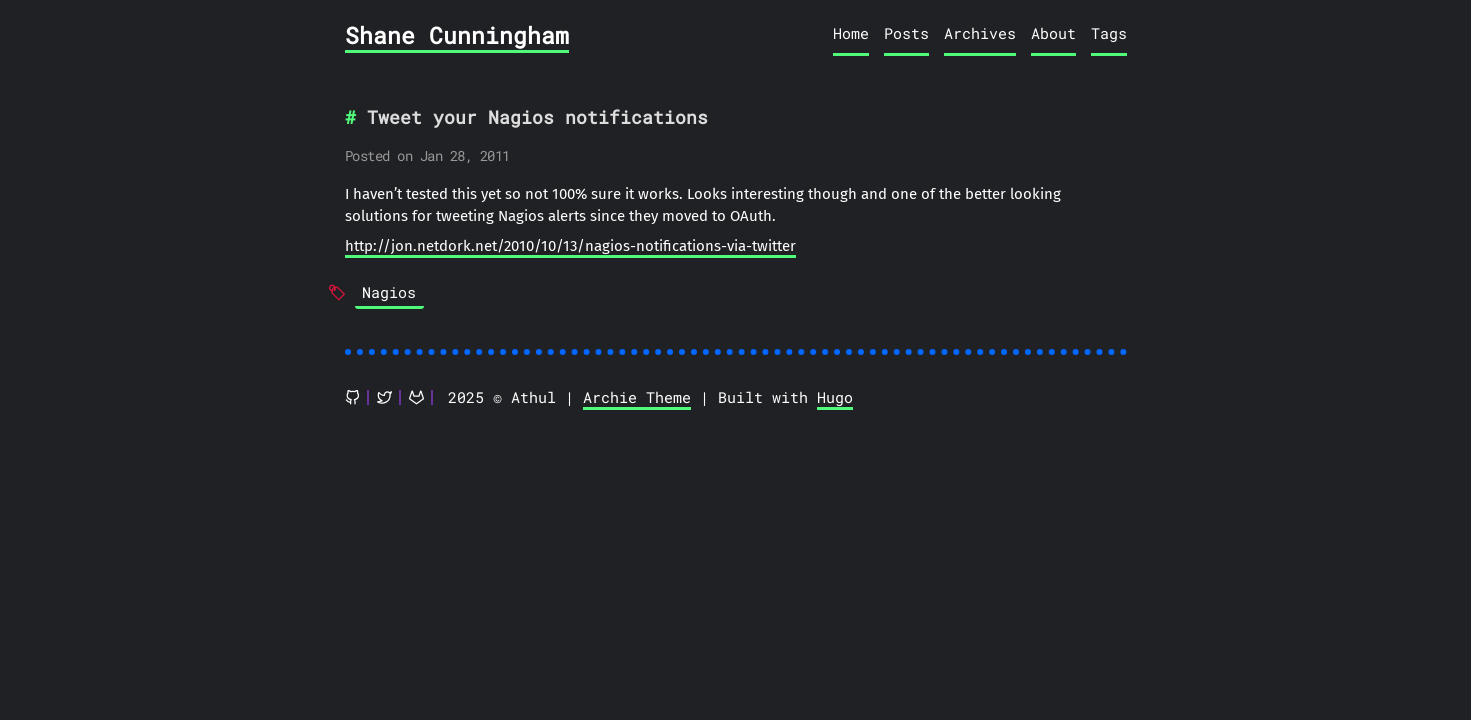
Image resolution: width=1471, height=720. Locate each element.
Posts (906, 33)
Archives (980, 33)
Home (851, 33)
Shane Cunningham (457, 35)
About (1053, 33)
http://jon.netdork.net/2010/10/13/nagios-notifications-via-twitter (570, 246)
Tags (1109, 33)
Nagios (389, 292)
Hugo (835, 397)
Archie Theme (637, 397)
